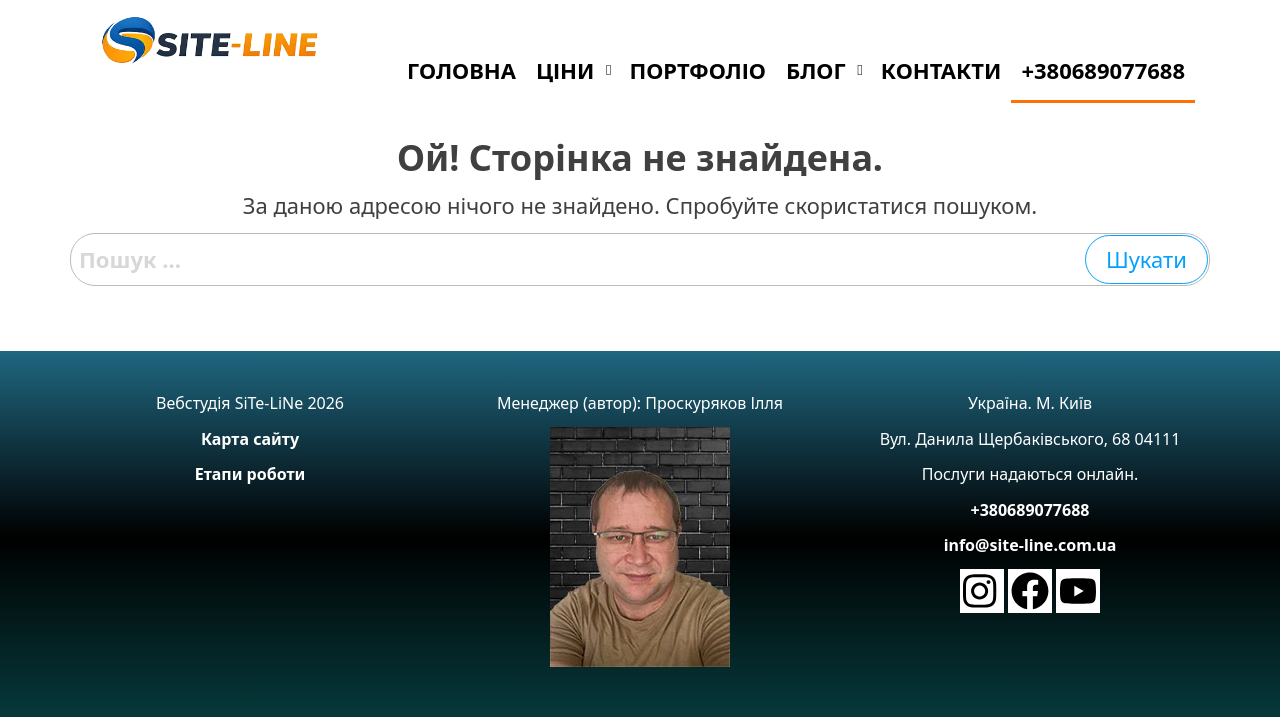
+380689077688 (1030, 510)
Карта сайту (250, 439)
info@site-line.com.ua (1030, 545)
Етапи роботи (250, 474)
